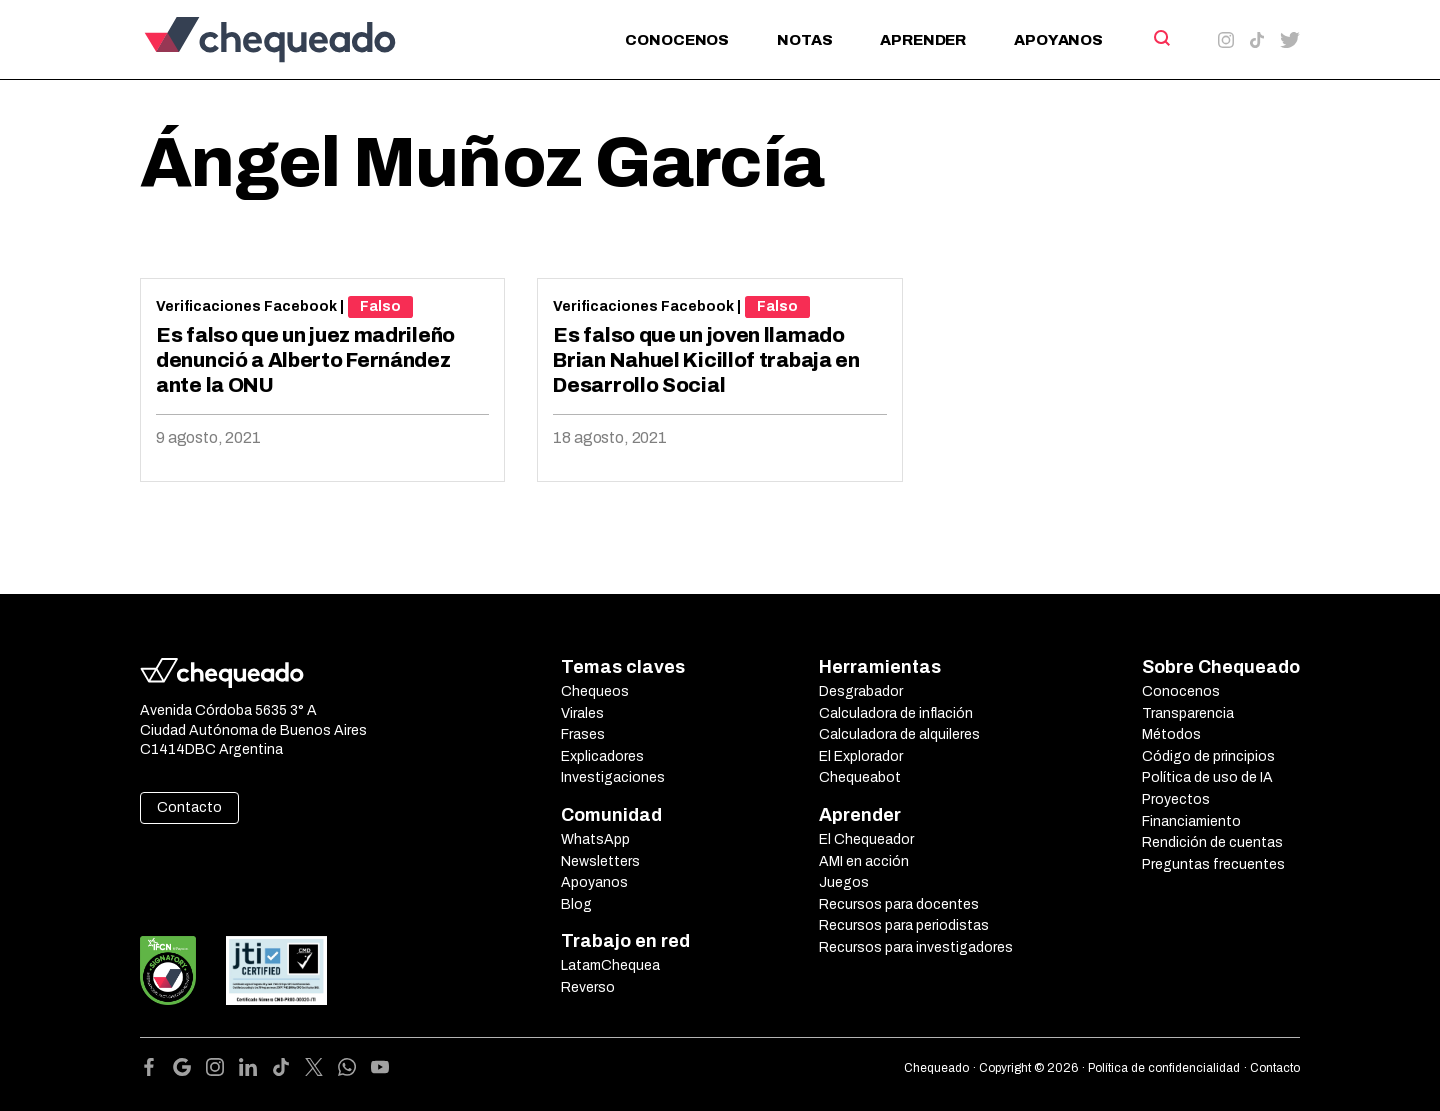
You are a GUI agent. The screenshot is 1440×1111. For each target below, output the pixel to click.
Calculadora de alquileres (899, 734)
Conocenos (677, 40)
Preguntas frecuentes (1213, 864)
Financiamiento (1191, 821)
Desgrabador (861, 691)
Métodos (1171, 734)
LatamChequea (610, 965)
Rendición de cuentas (1212, 842)
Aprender (923, 40)
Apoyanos (1058, 40)
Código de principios (1208, 756)
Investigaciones (613, 777)
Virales (582, 713)
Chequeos (595, 691)
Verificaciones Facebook (246, 306)
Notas (804, 40)
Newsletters (600, 861)
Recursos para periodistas (904, 925)
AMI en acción (864, 861)
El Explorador (861, 756)
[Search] (1160, 38)
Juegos (844, 882)
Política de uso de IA (1207, 777)
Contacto (189, 807)
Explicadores (602, 756)
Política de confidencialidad (1164, 1068)
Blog (576, 904)
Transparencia (1188, 713)
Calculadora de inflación (896, 713)
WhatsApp (595, 839)
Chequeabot (860, 777)
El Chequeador (866, 839)
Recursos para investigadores (916, 947)
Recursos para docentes (899, 904)
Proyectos (1176, 799)
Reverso (588, 987)
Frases (583, 734)
